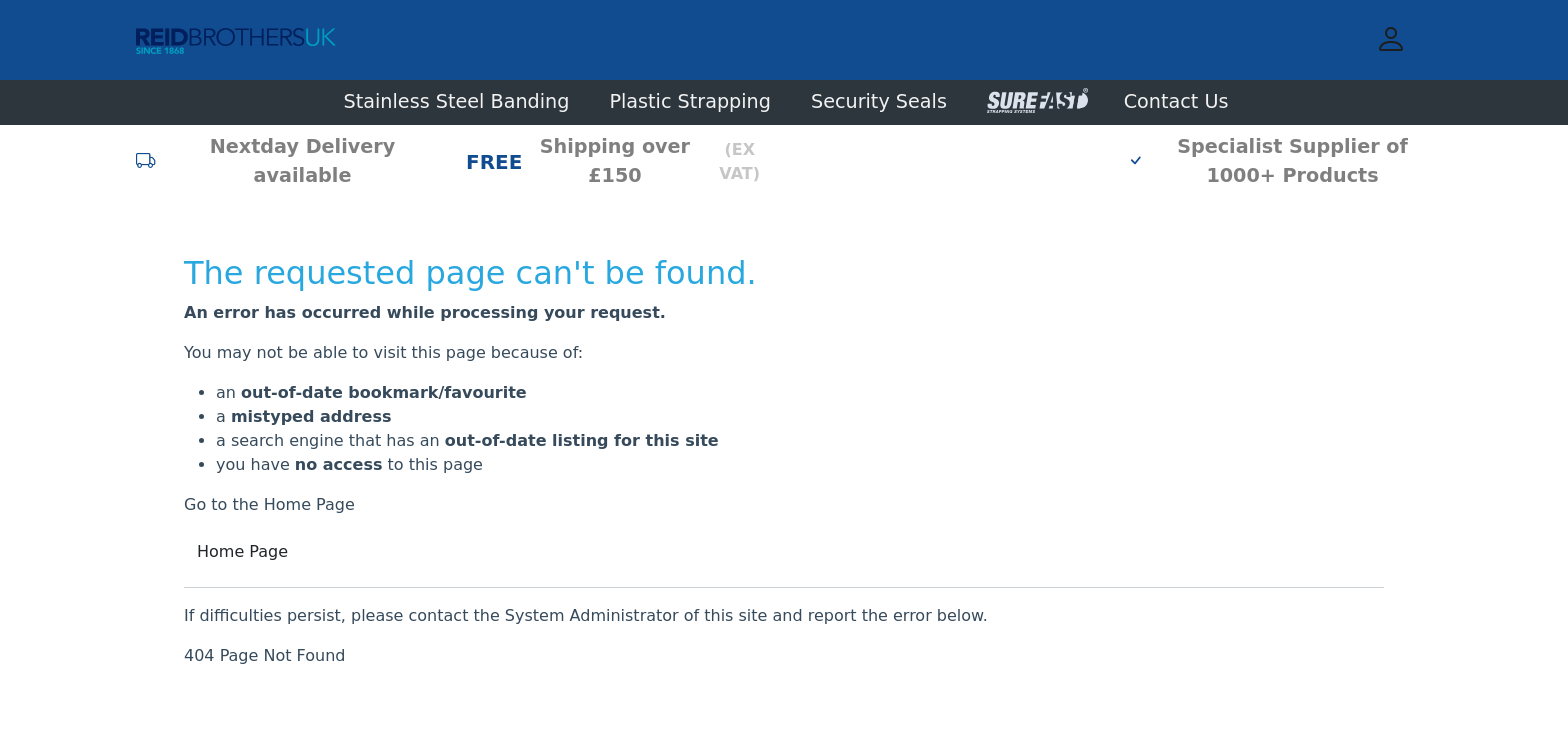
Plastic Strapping (690, 101)
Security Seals (879, 101)
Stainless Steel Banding (457, 101)
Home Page (242, 551)
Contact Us (1176, 101)
